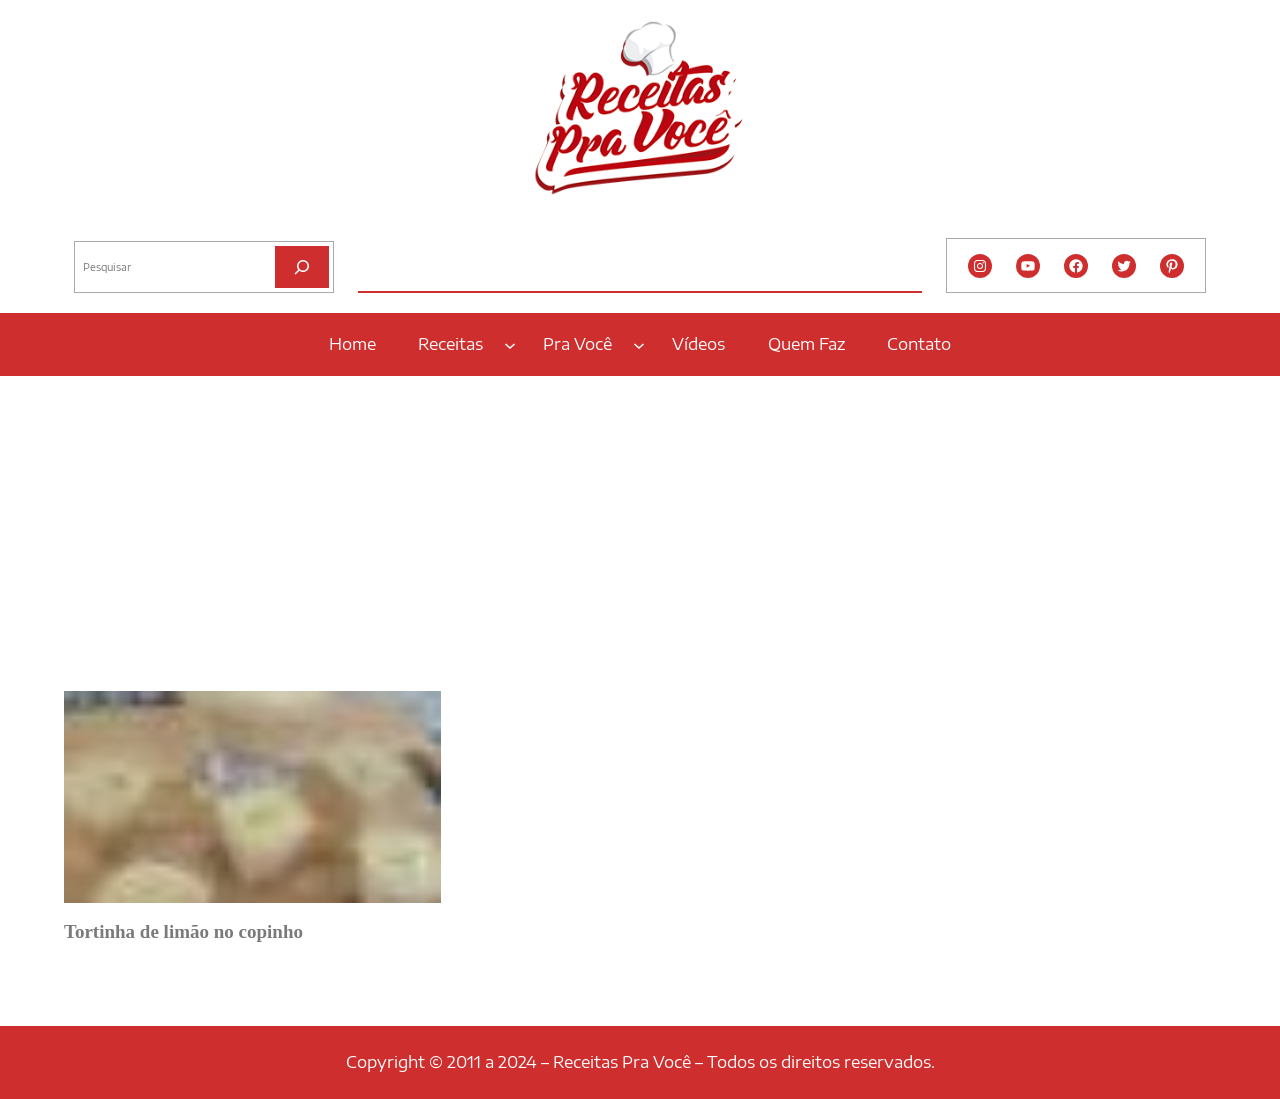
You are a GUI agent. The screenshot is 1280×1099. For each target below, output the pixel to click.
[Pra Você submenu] (639, 344)
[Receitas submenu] (510, 344)
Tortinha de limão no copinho (183, 931)
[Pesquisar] (302, 266)
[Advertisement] (640, 527)
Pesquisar (101, 225)
